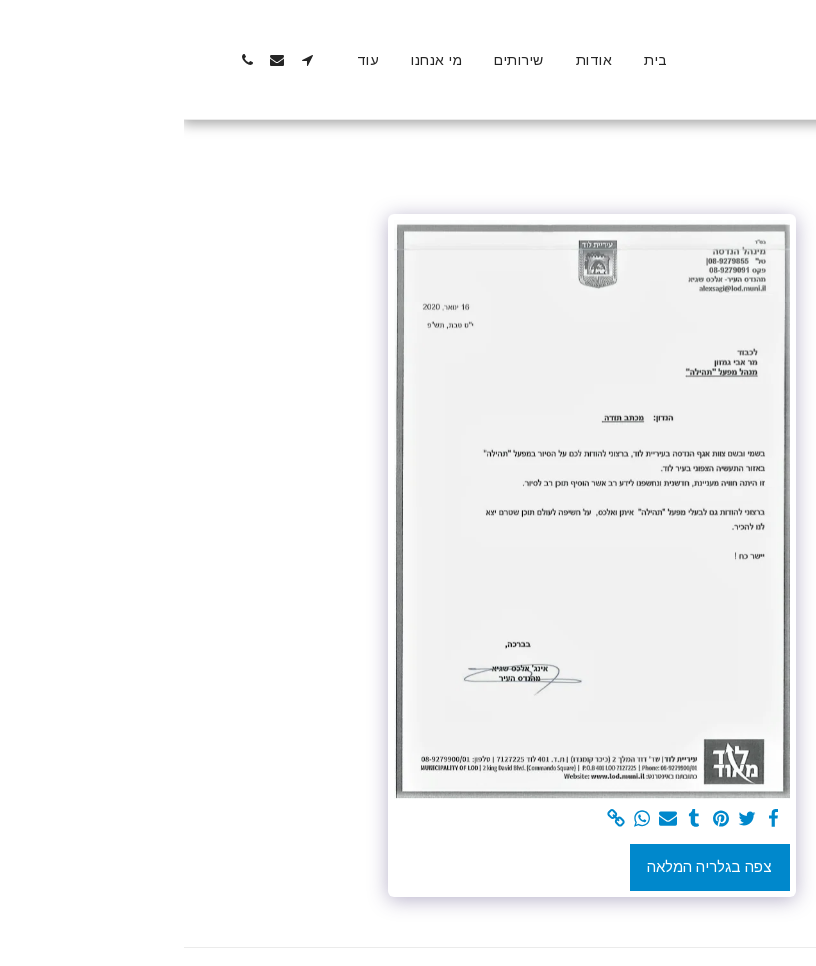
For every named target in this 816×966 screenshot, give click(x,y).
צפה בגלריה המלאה (525, 866)
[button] (123, 60)
